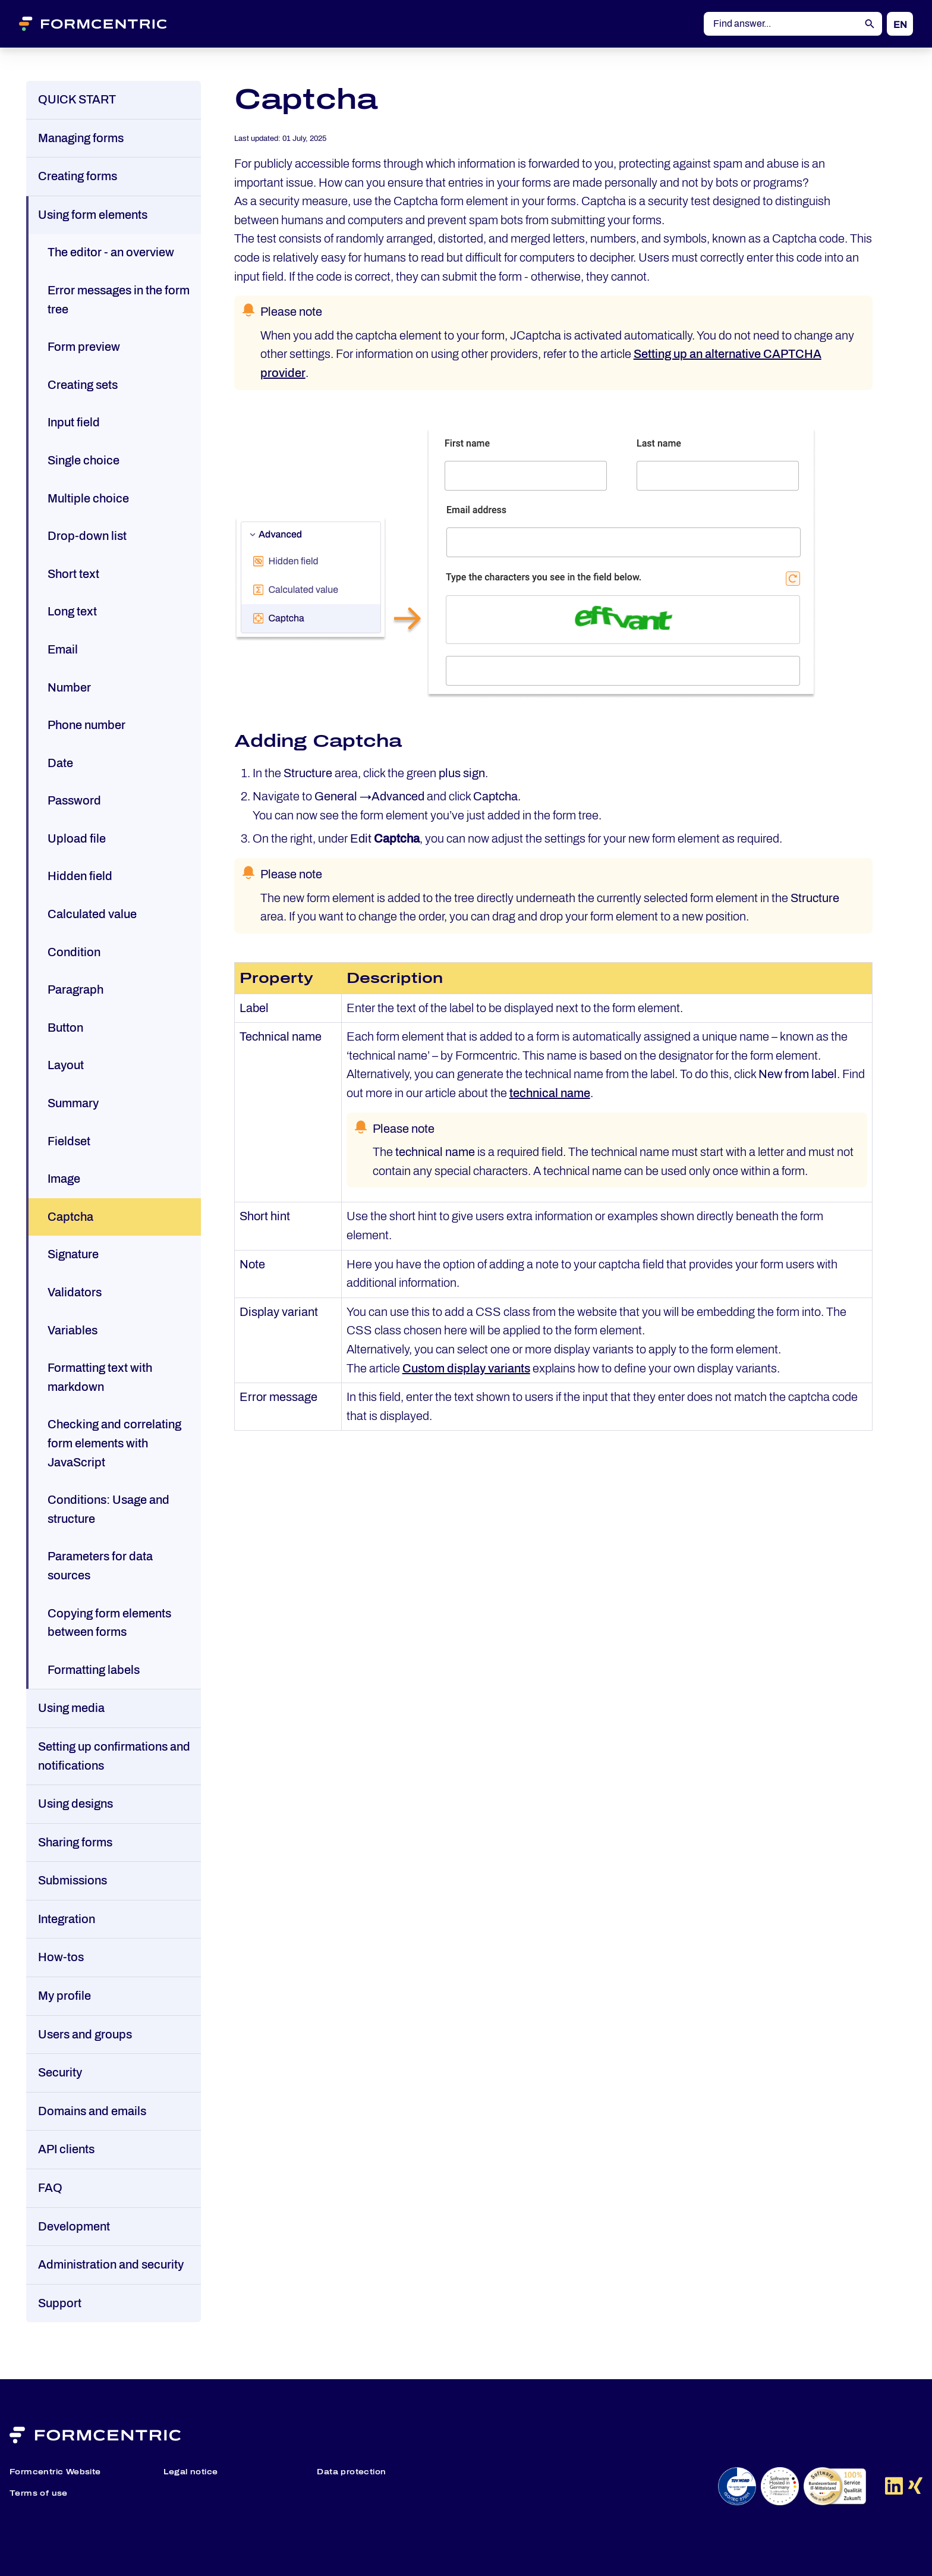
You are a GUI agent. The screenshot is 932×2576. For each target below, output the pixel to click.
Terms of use (39, 2493)
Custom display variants (466, 1368)
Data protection (351, 2472)
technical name (549, 1092)
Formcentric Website (55, 2472)
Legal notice (190, 2472)
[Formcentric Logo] (108, 24)
